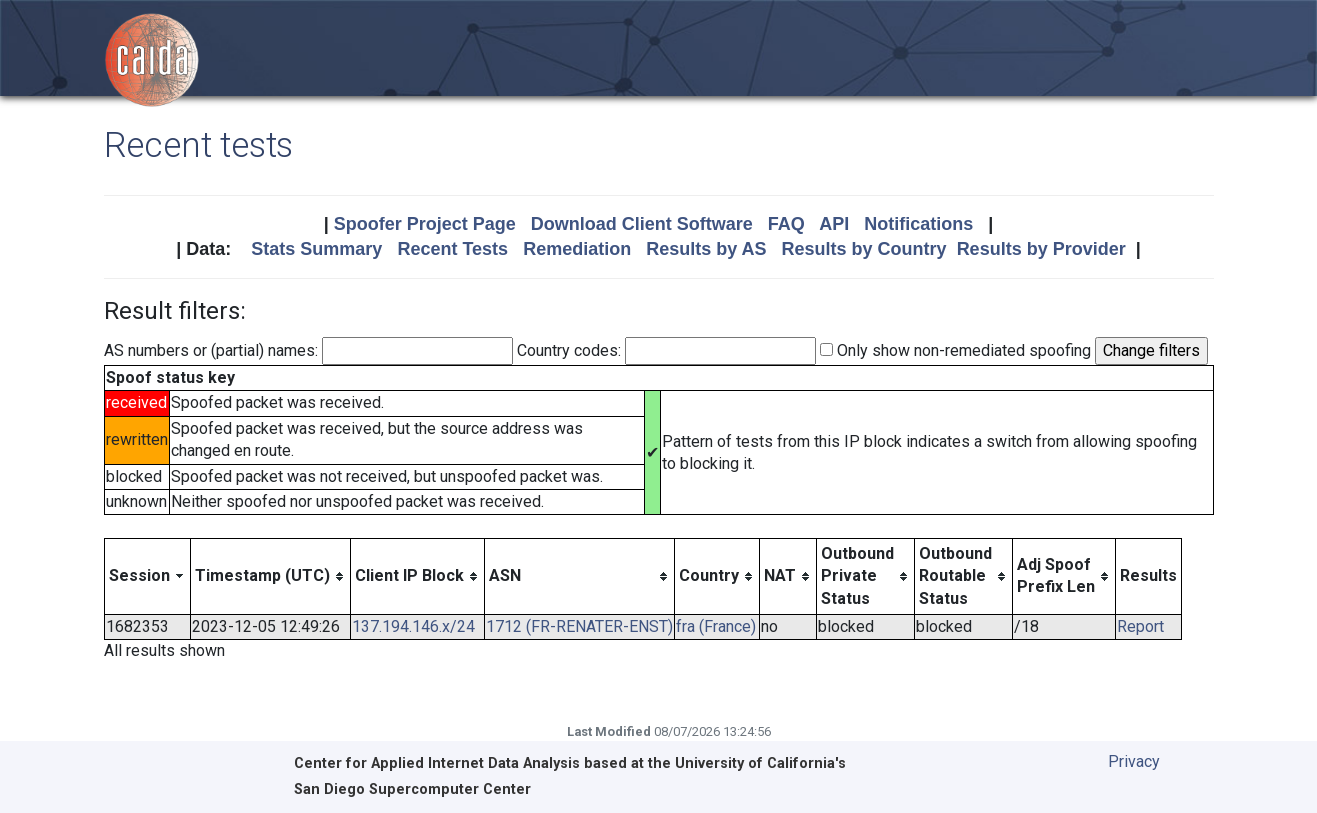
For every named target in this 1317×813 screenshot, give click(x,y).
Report (1140, 626)
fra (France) (716, 626)
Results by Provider (1041, 249)
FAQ (786, 224)
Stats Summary (316, 249)
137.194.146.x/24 (413, 626)
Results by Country (864, 249)
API (834, 224)
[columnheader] (147, 576)
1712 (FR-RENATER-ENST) (579, 626)
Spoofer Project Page (425, 224)
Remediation (577, 249)
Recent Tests (452, 249)
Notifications (918, 224)
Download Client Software (642, 224)
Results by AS (706, 249)
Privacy (1134, 761)
